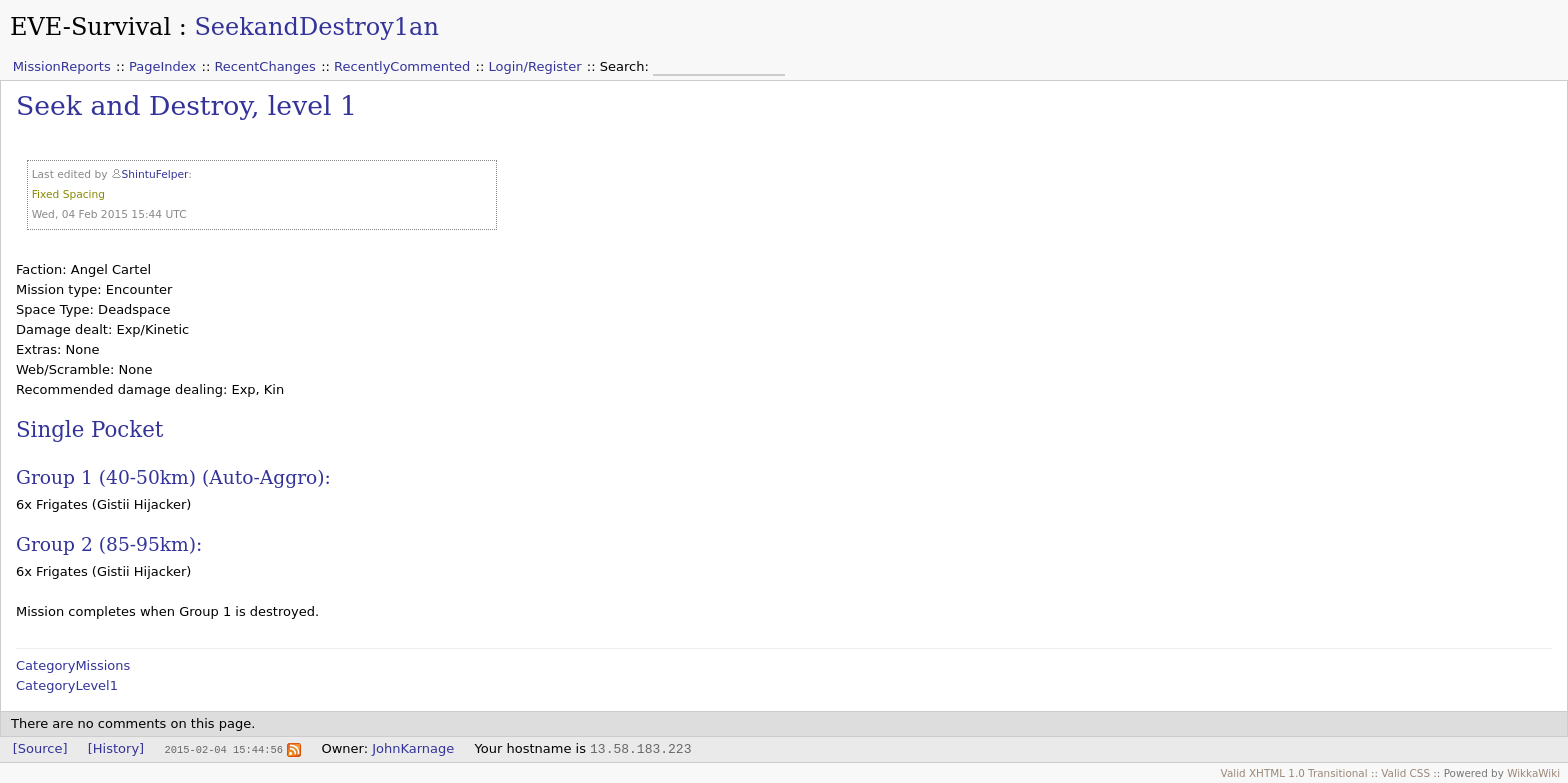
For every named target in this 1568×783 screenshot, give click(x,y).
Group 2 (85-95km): (109, 544)
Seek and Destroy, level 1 (186, 105)
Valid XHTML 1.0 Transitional (1294, 773)
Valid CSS (1405, 773)
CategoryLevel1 (67, 685)
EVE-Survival (90, 27)
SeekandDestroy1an (316, 27)
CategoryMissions (73, 665)
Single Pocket (89, 429)
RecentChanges (264, 66)
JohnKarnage (413, 748)
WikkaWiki (1533, 773)
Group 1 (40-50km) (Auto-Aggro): (173, 477)
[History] (116, 748)
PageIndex (162, 66)
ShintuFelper (155, 174)
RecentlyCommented (402, 66)
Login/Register (535, 66)
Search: (626, 66)
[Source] (40, 748)
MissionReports (62, 66)
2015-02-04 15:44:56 (223, 749)
